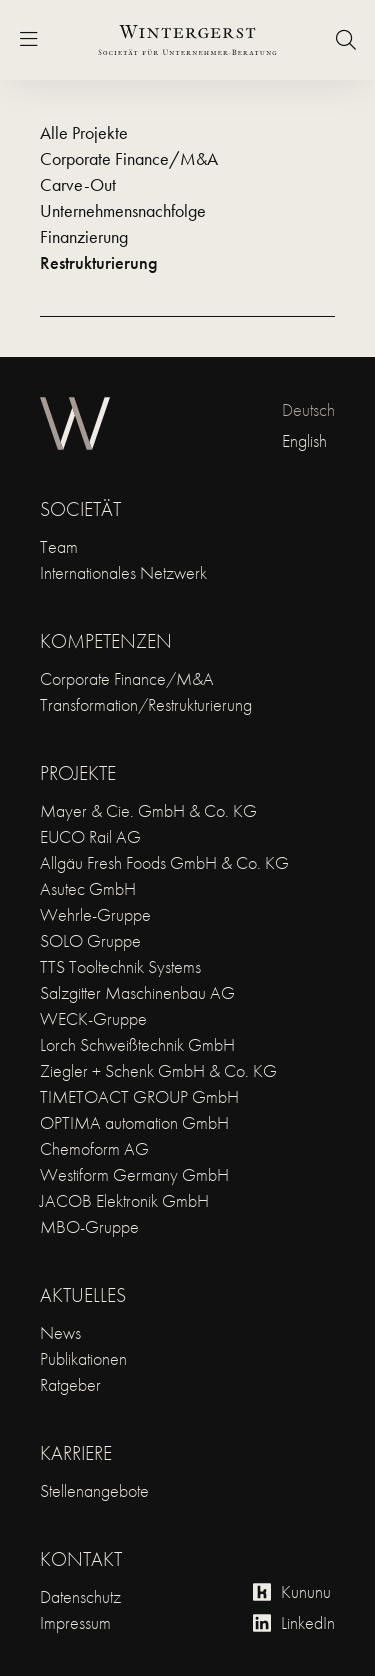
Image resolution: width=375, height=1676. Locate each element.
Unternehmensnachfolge (123, 210)
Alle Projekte (84, 132)
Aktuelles (83, 1295)
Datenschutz (80, 1596)
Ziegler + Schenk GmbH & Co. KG (158, 1070)
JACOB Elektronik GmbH (124, 1200)
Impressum (75, 1622)
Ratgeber (70, 1384)
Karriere (76, 1453)
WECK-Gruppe (93, 1018)
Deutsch (308, 409)
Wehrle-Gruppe (95, 914)
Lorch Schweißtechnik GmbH (137, 1044)
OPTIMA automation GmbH (134, 1122)
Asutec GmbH (88, 888)
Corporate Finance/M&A (129, 158)
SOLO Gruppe (90, 940)
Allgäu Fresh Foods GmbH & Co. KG (164, 862)
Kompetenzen (106, 641)
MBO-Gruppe (89, 1226)
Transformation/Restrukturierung (146, 704)
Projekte (78, 773)
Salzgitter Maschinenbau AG (137, 992)
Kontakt (81, 1559)
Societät (80, 509)
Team (59, 546)
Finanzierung (84, 236)
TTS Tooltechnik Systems (120, 966)
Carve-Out (78, 184)
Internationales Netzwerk (123, 572)
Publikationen (83, 1358)
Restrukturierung (99, 262)
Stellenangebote (94, 1490)
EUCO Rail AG (90, 836)
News (60, 1332)
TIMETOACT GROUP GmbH (139, 1096)
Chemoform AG (94, 1148)
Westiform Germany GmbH (134, 1174)
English (304, 440)
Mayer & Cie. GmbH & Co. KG (148, 810)
